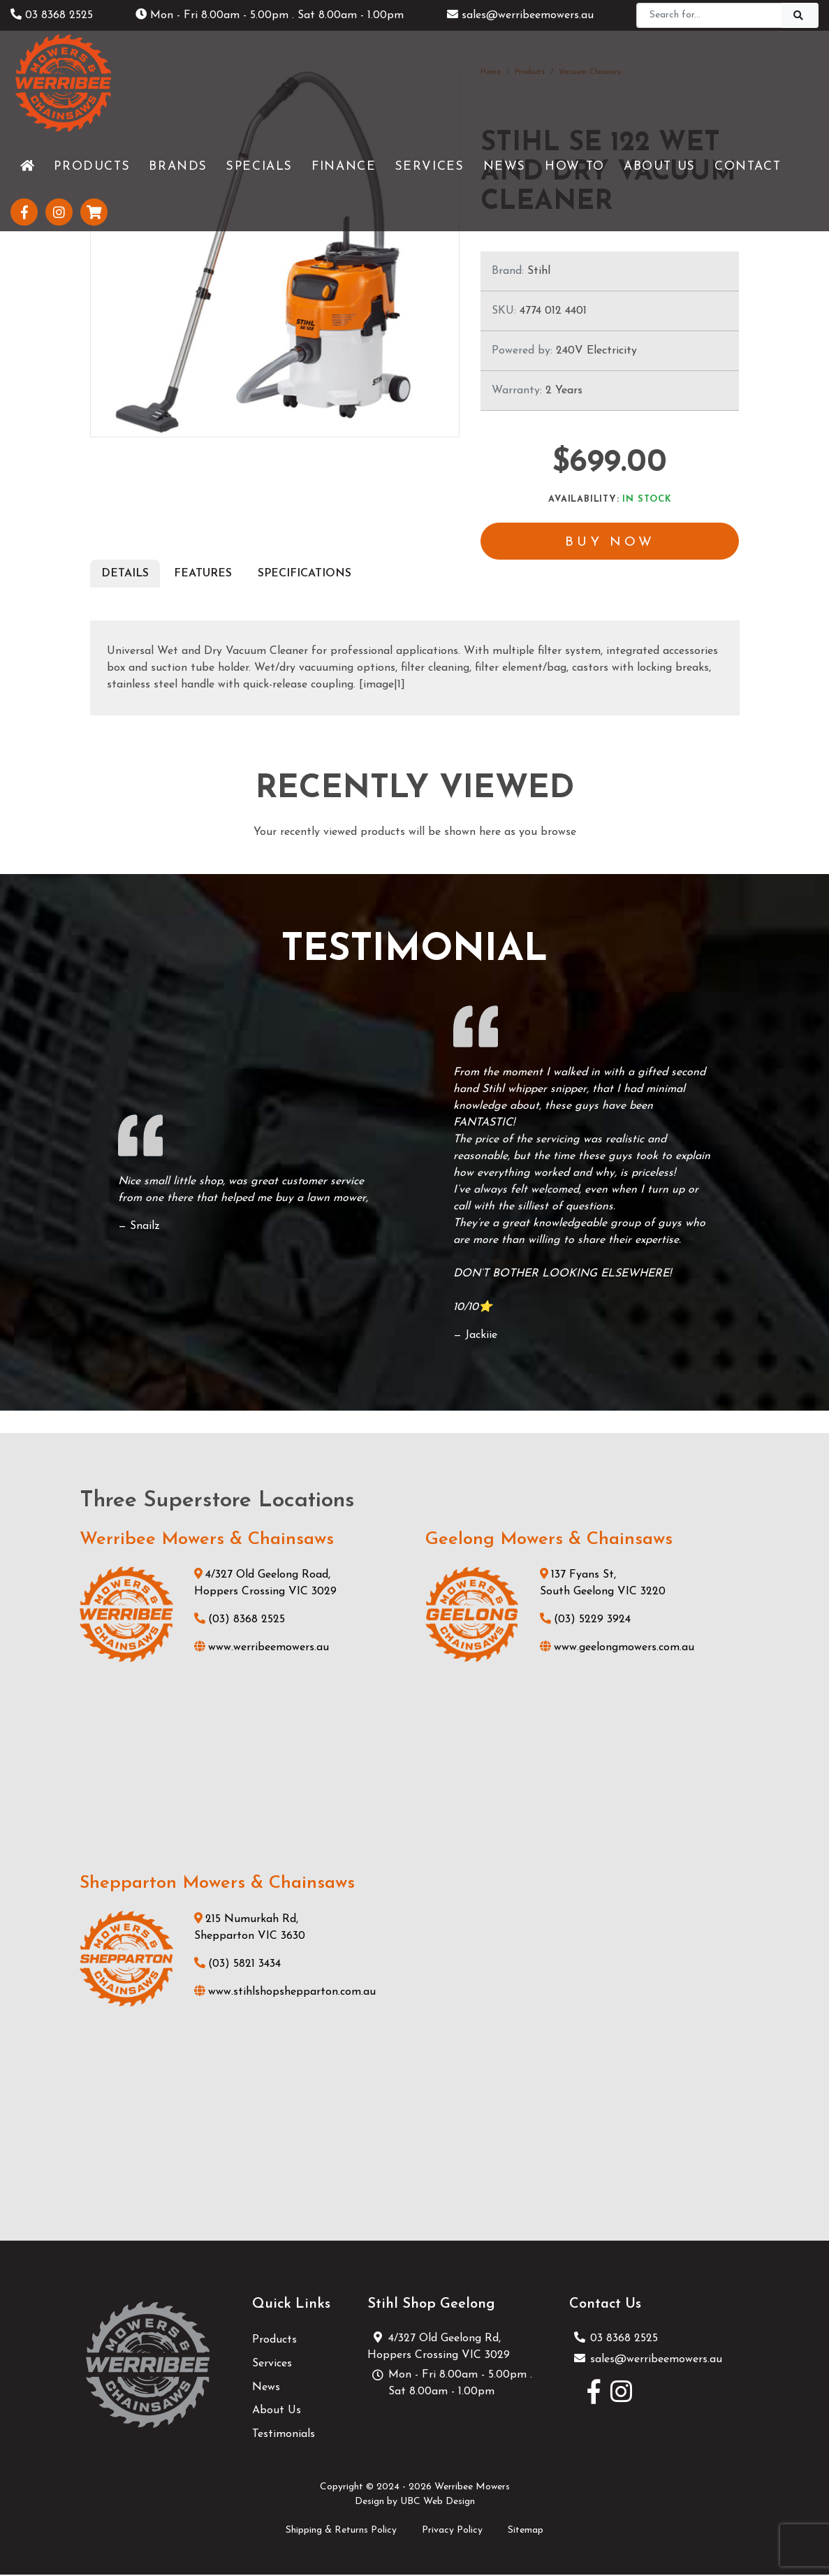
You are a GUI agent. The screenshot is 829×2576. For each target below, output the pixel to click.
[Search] (709, 15)
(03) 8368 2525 (239, 1621)
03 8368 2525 (51, 15)
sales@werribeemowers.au (520, 15)
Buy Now (610, 543)
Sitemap (525, 2531)
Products (274, 2341)
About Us (276, 2411)
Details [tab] (125, 575)
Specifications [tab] (304, 575)
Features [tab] (203, 575)
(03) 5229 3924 (585, 1621)
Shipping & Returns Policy (341, 2531)
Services (272, 2365)
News (266, 2388)
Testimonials (283, 2434)
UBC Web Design (437, 2502)
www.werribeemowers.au (261, 1648)
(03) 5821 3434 (237, 1964)
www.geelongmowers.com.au (617, 1648)
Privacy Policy (452, 2531)
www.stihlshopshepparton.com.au (285, 1992)
